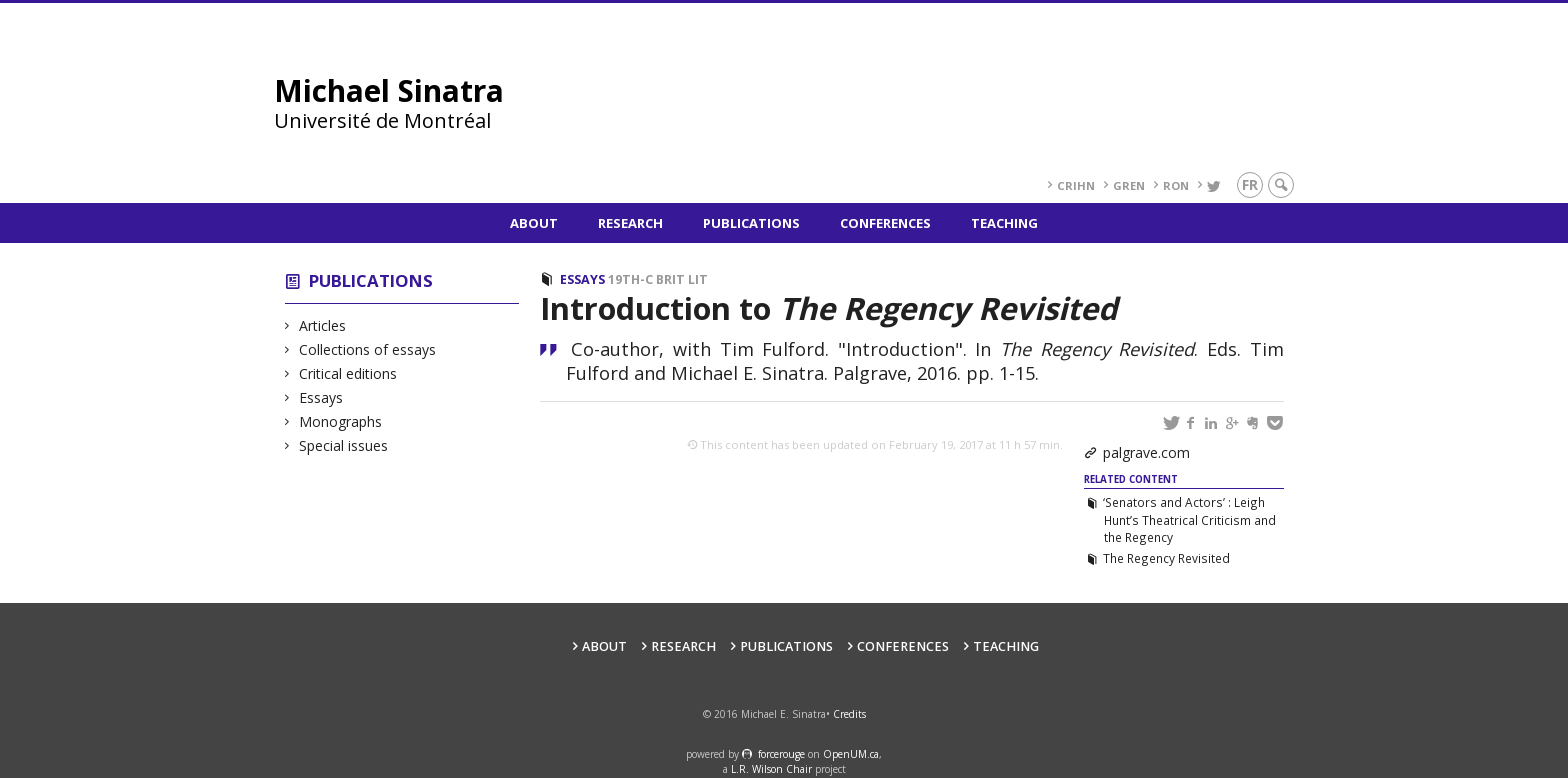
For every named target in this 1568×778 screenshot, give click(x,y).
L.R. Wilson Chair (771, 769)
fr (1250, 184)
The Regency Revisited (1166, 558)
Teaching (1004, 223)
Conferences (885, 223)
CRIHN (1076, 185)
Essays (321, 397)
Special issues (344, 445)
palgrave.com (1146, 452)
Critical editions (348, 373)
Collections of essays (368, 349)
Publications (751, 223)
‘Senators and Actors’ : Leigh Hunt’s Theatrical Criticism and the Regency (1189, 520)
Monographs (341, 421)
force (781, 754)
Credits (849, 714)
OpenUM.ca (851, 754)
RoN (1176, 185)
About (534, 223)
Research (630, 223)
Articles (323, 325)
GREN (1129, 185)
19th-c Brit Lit (658, 279)
